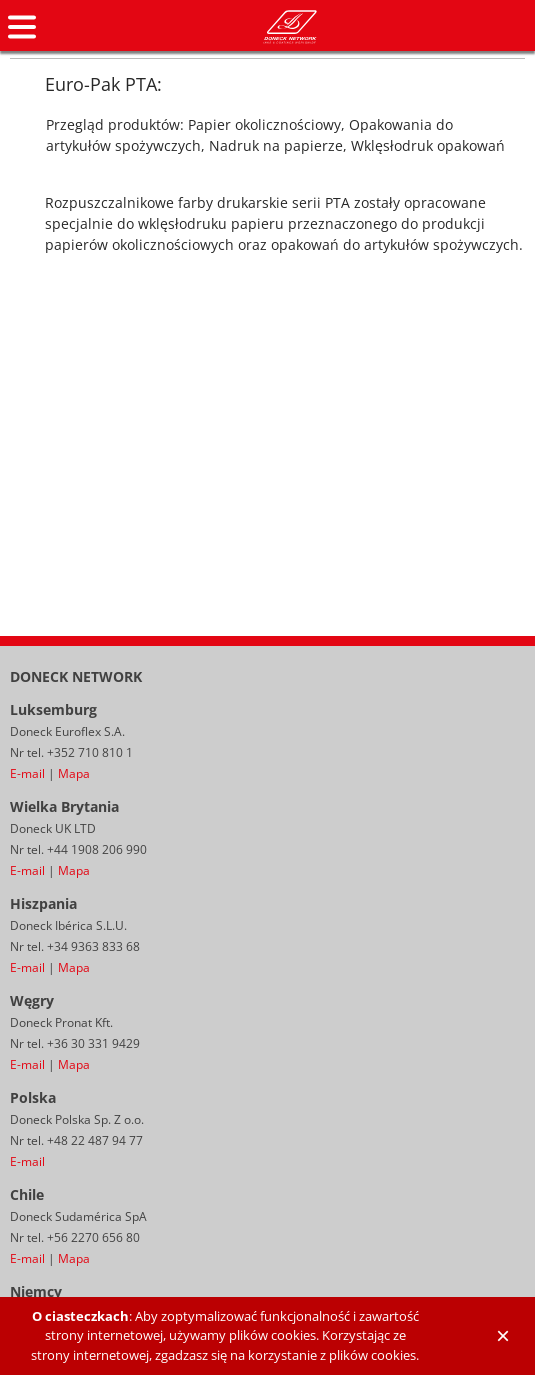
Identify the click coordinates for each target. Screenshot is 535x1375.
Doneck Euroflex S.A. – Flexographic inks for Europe (290, 27)
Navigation (22, 27)
